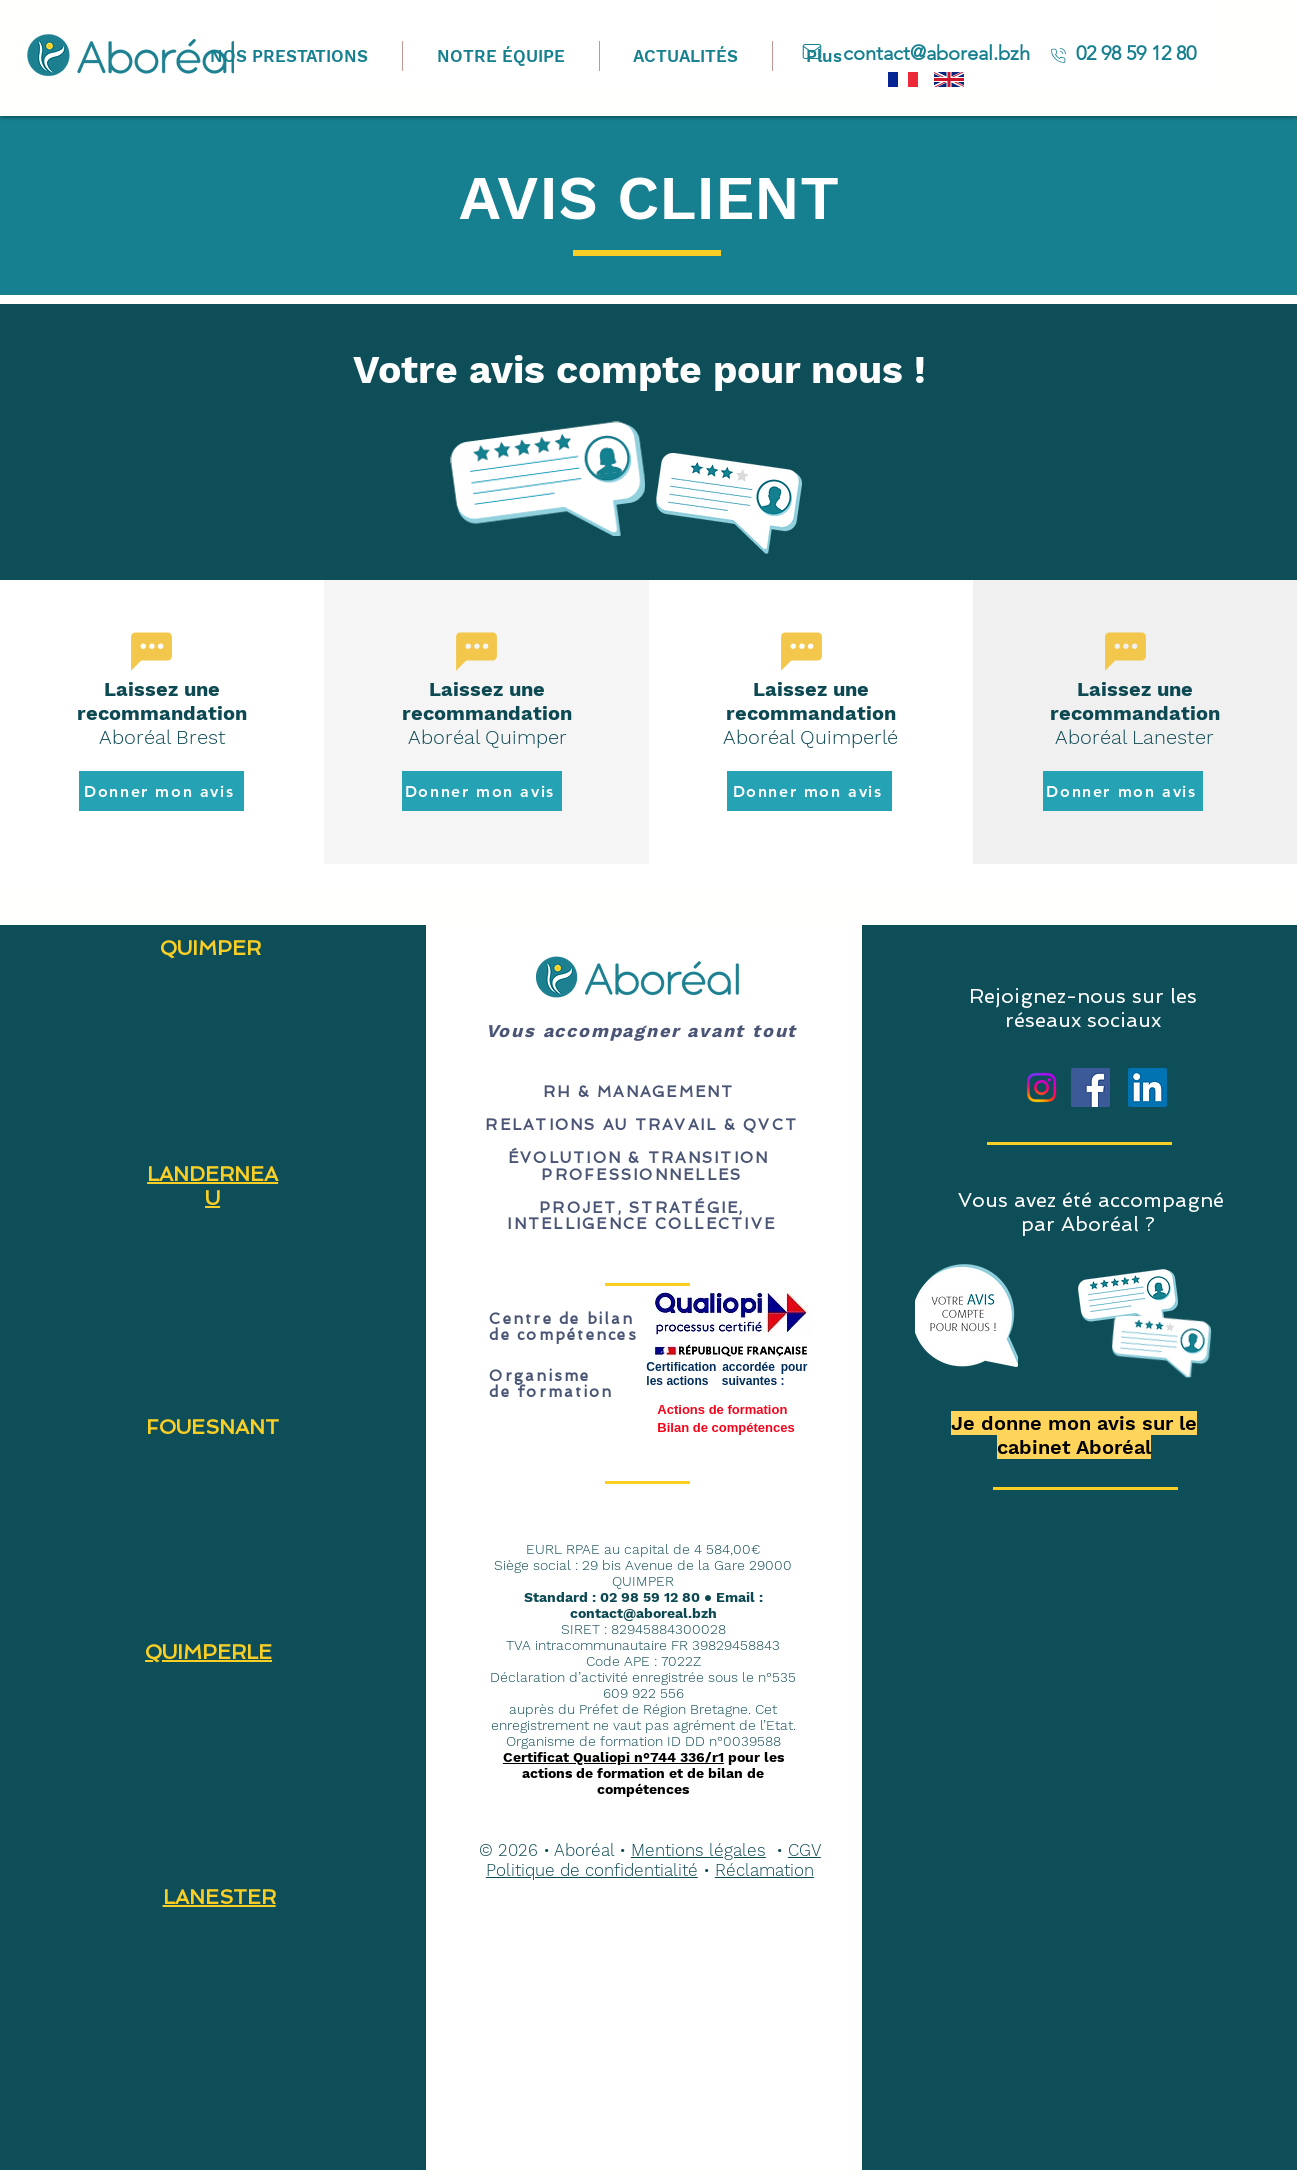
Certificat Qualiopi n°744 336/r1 (613, 1757)
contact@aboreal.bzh (643, 1613)
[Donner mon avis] (161, 791)
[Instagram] (1041, 1087)
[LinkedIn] (1147, 1087)
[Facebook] (1090, 1087)
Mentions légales (698, 1850)
